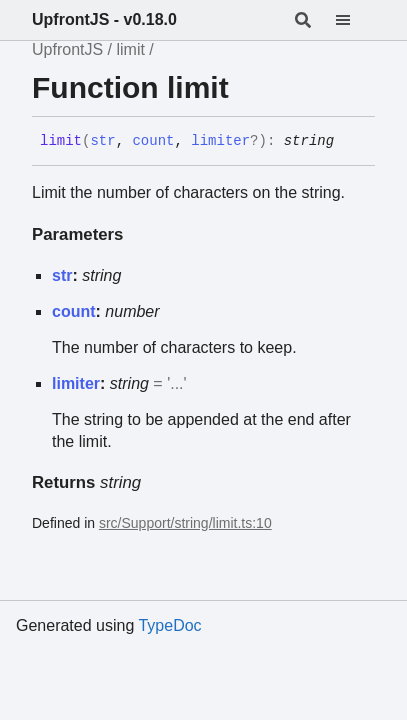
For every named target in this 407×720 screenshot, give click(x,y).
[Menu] (355, 20)
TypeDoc (169, 625)
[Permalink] (349, 142)
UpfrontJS (67, 49)
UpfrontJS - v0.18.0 (104, 19)
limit (130, 49)
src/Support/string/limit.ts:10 (185, 523)
